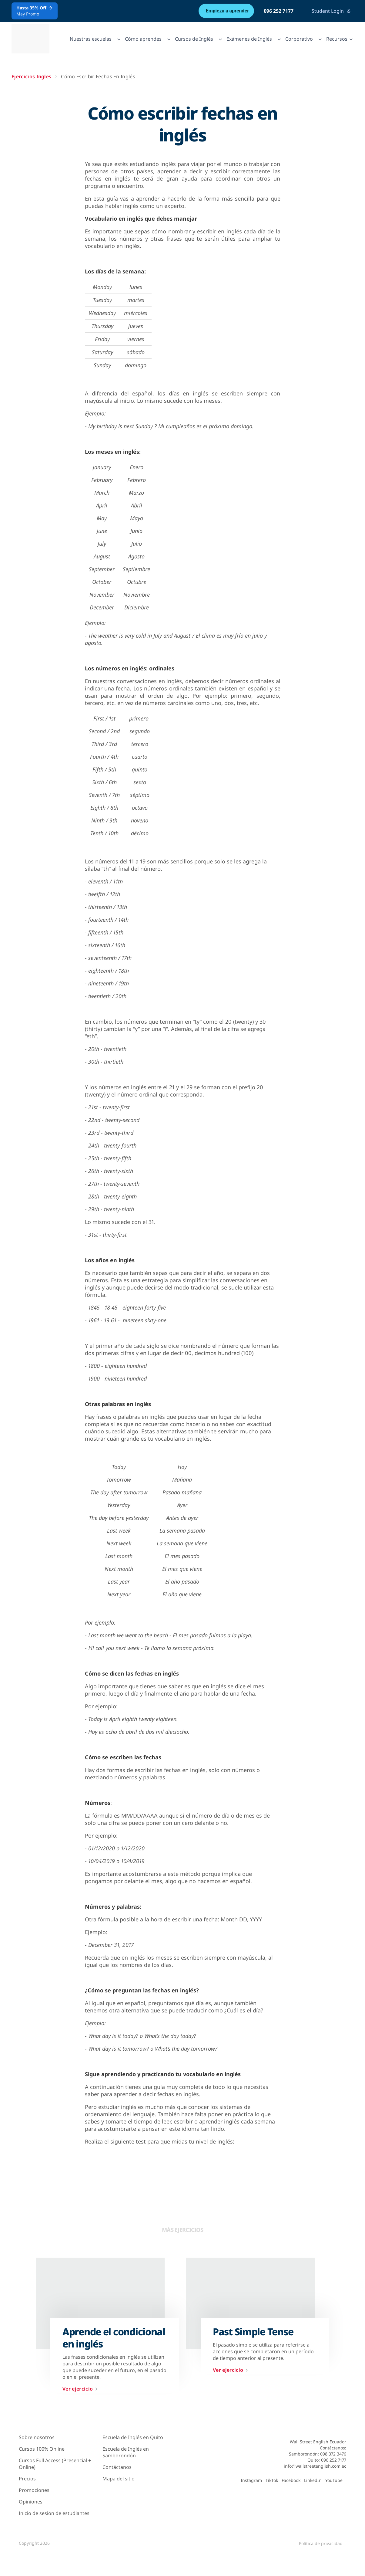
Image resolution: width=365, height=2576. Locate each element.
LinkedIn (313, 2480)
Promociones (34, 2490)
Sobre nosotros (37, 2437)
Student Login (331, 11)
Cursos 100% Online (42, 2449)
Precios (27, 2478)
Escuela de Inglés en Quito (132, 2437)
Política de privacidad (321, 2543)
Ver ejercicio (81, 2389)
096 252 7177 (278, 11)
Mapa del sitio (118, 2478)
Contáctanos (117, 2467)
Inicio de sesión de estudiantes (54, 2513)
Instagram (251, 2480)
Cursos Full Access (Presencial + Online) (55, 2463)
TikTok (272, 2480)
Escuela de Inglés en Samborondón (125, 2452)
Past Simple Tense (253, 2332)
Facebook (291, 2480)
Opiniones (30, 2501)
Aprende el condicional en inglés (113, 2338)
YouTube (334, 2480)
